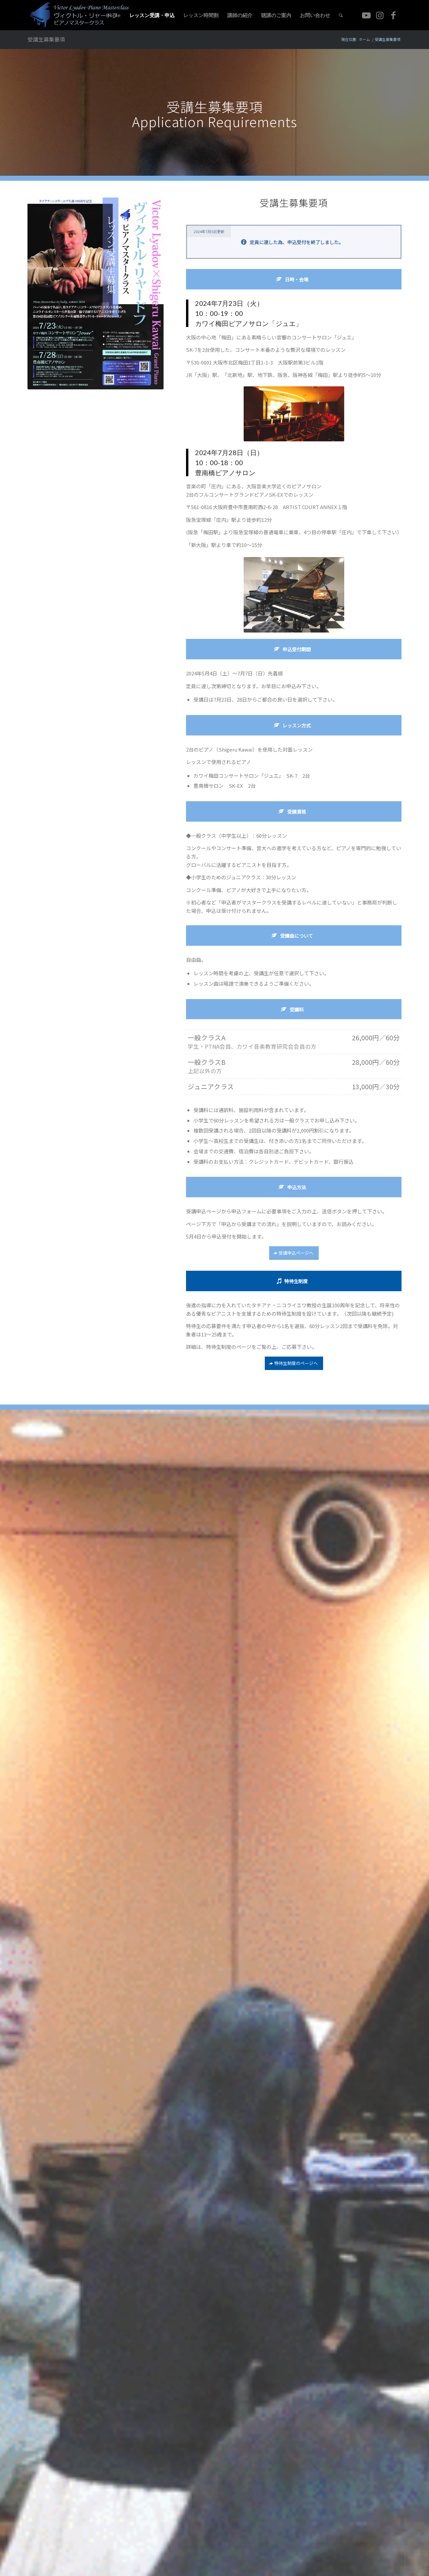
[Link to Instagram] (380, 15)
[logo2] (81, 15)
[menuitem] (113, 15)
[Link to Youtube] (366, 15)
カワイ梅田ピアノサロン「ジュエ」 (248, 323)
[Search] (340, 15)
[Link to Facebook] (393, 15)
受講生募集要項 (46, 39)
